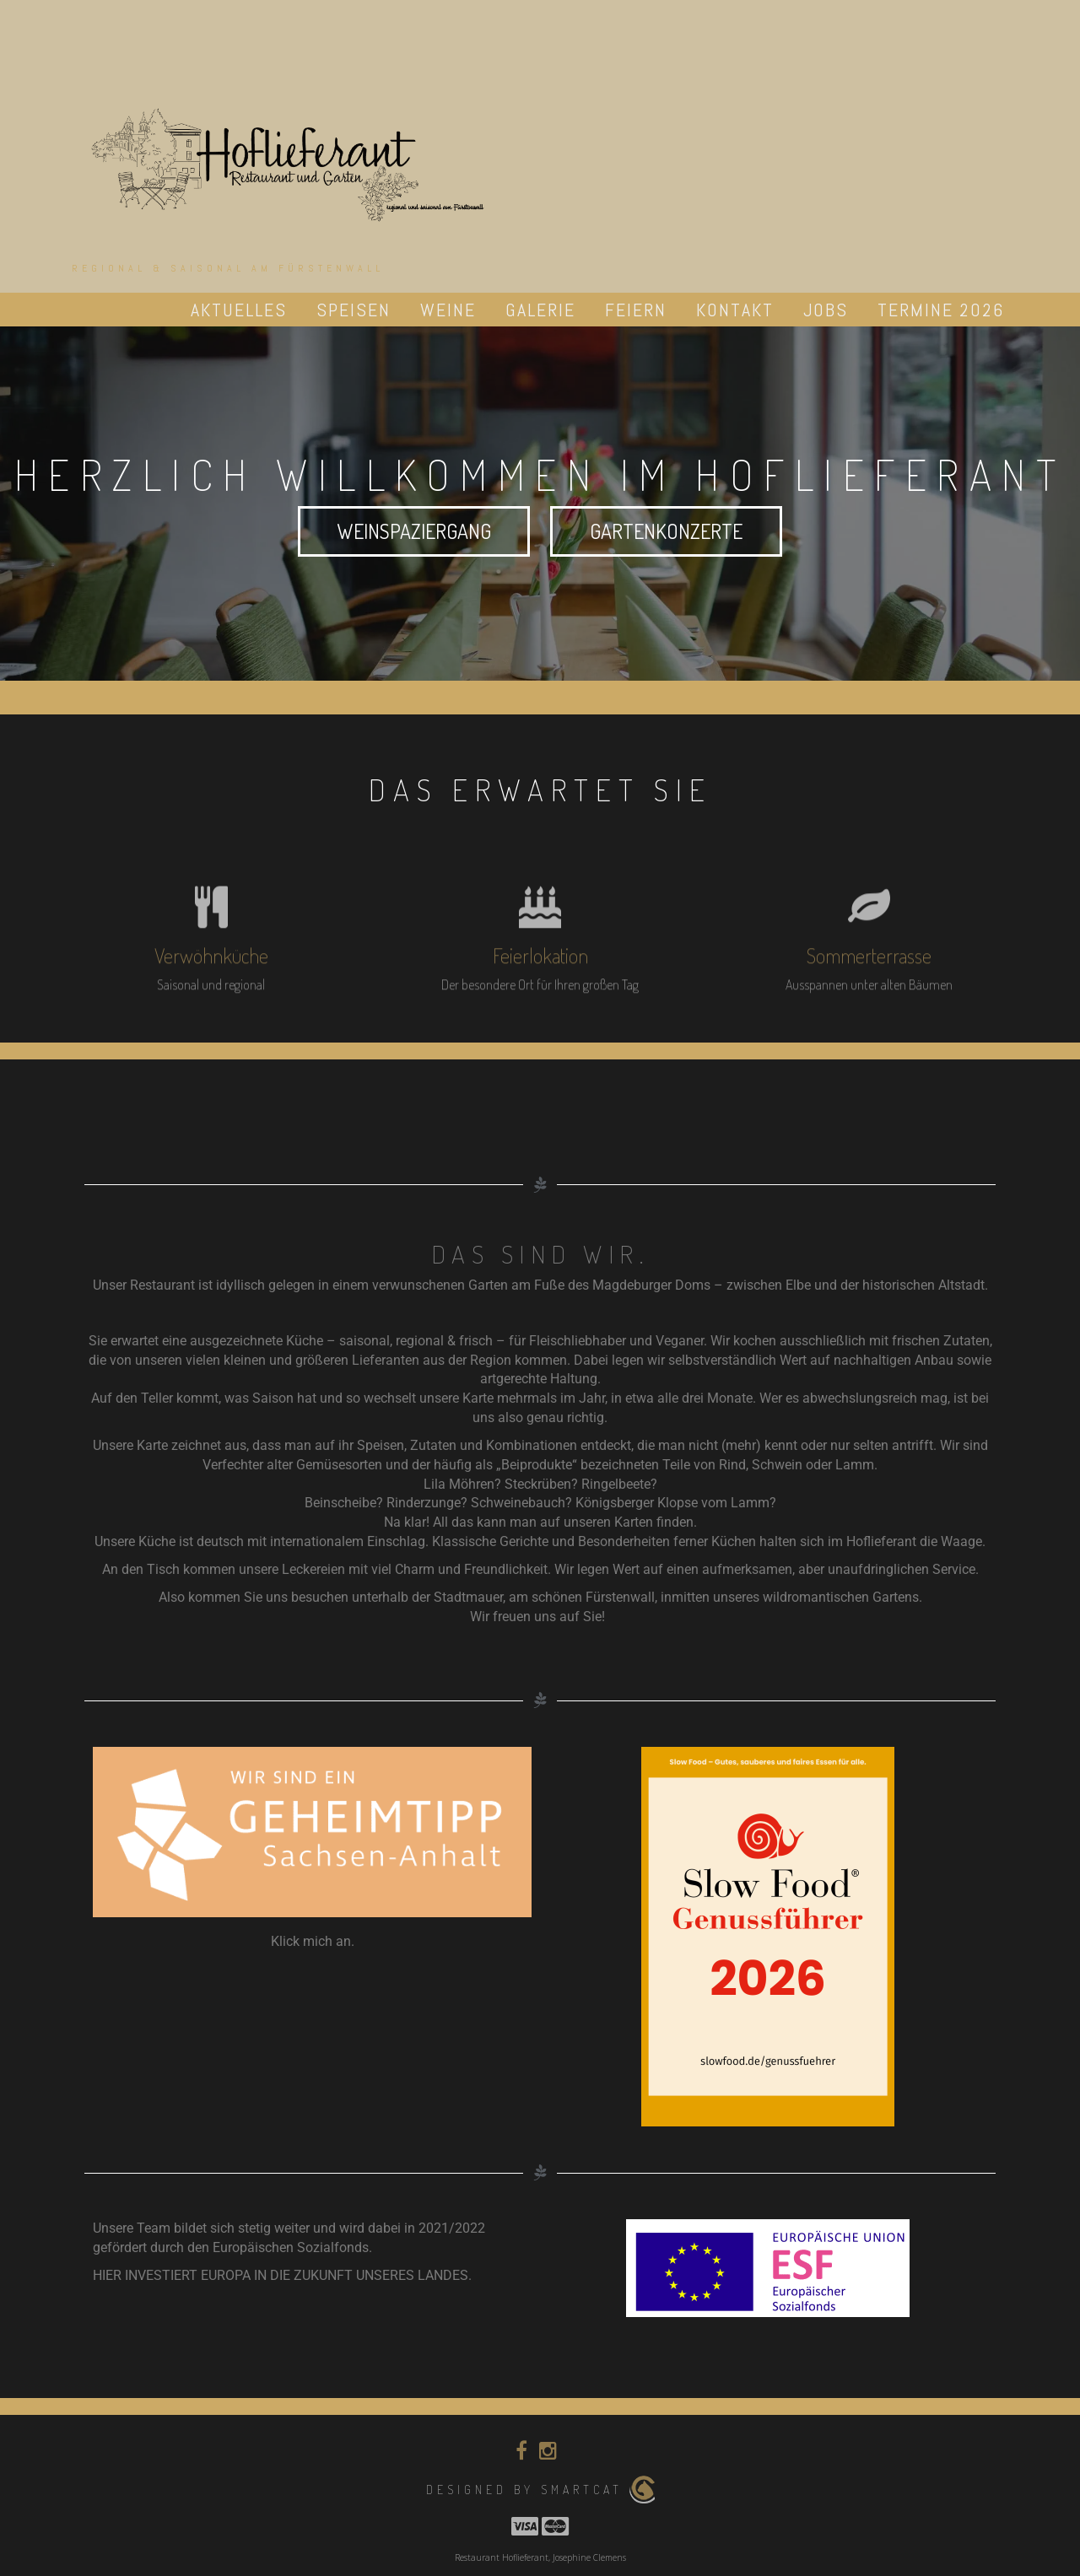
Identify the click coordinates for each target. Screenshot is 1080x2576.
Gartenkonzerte (666, 531)
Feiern (636, 309)
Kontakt (735, 309)
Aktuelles (239, 309)
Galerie (540, 309)
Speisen (353, 309)
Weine (448, 309)
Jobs (825, 309)
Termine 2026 (941, 309)
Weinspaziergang (414, 531)
